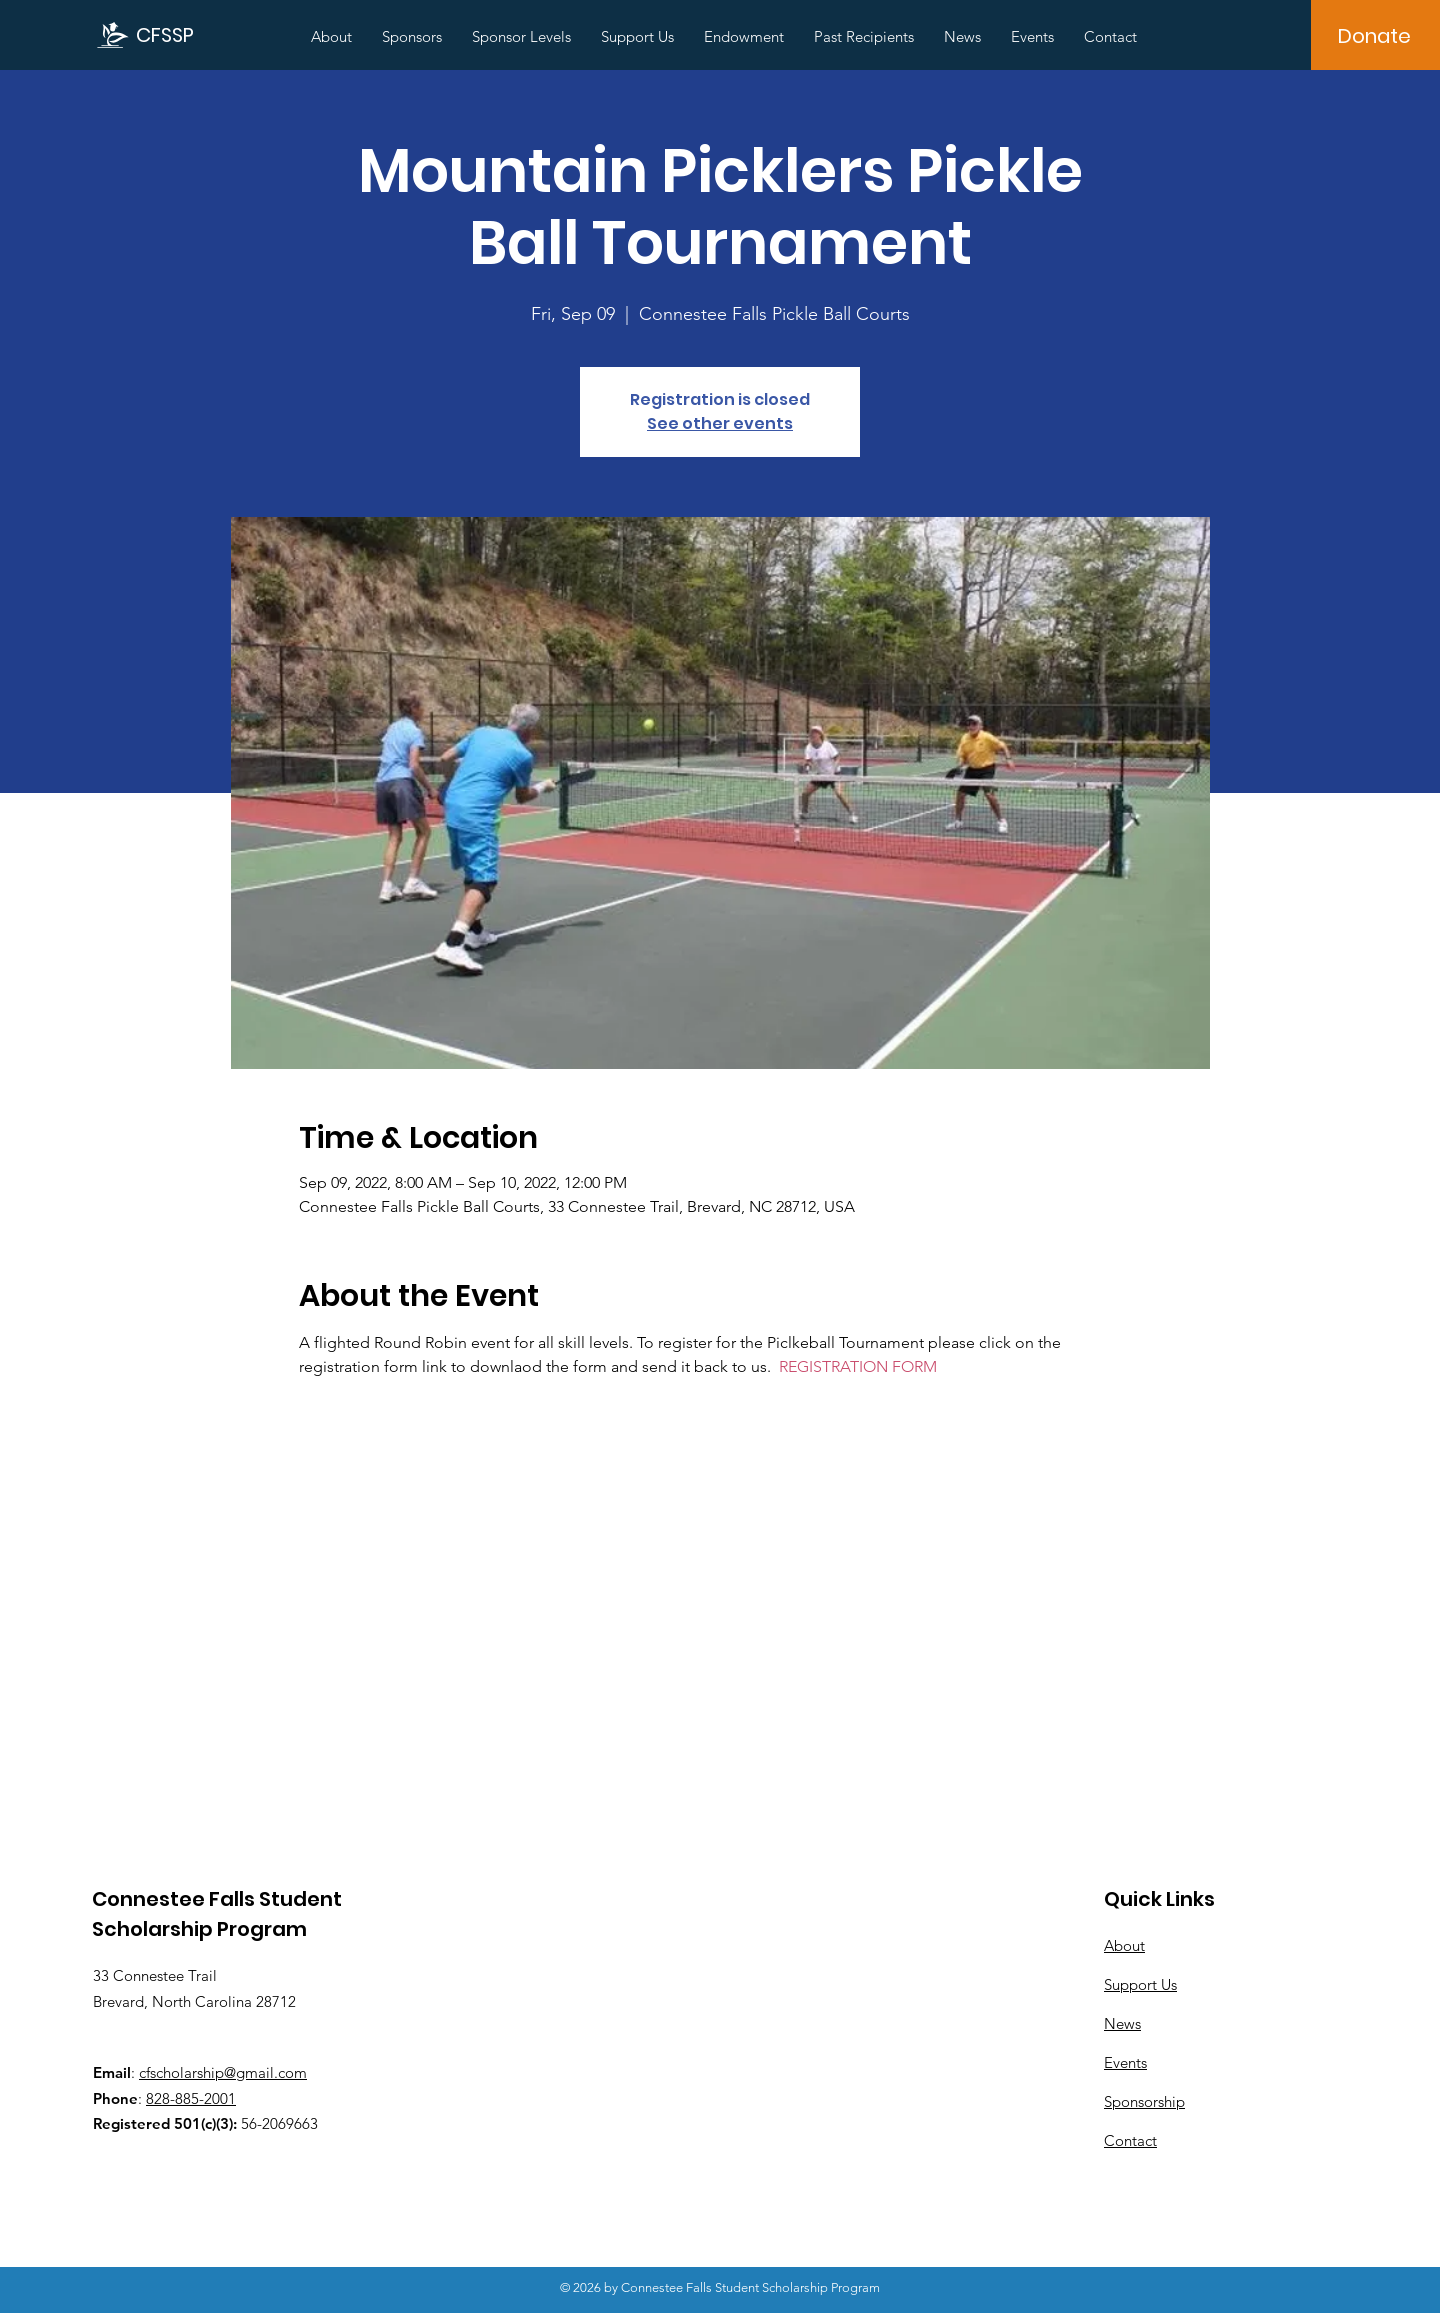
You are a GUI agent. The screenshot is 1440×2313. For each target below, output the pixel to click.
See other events (720, 423)
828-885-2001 (191, 2098)
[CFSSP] (170, 34)
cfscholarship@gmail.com (223, 2072)
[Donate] (1374, 36)
